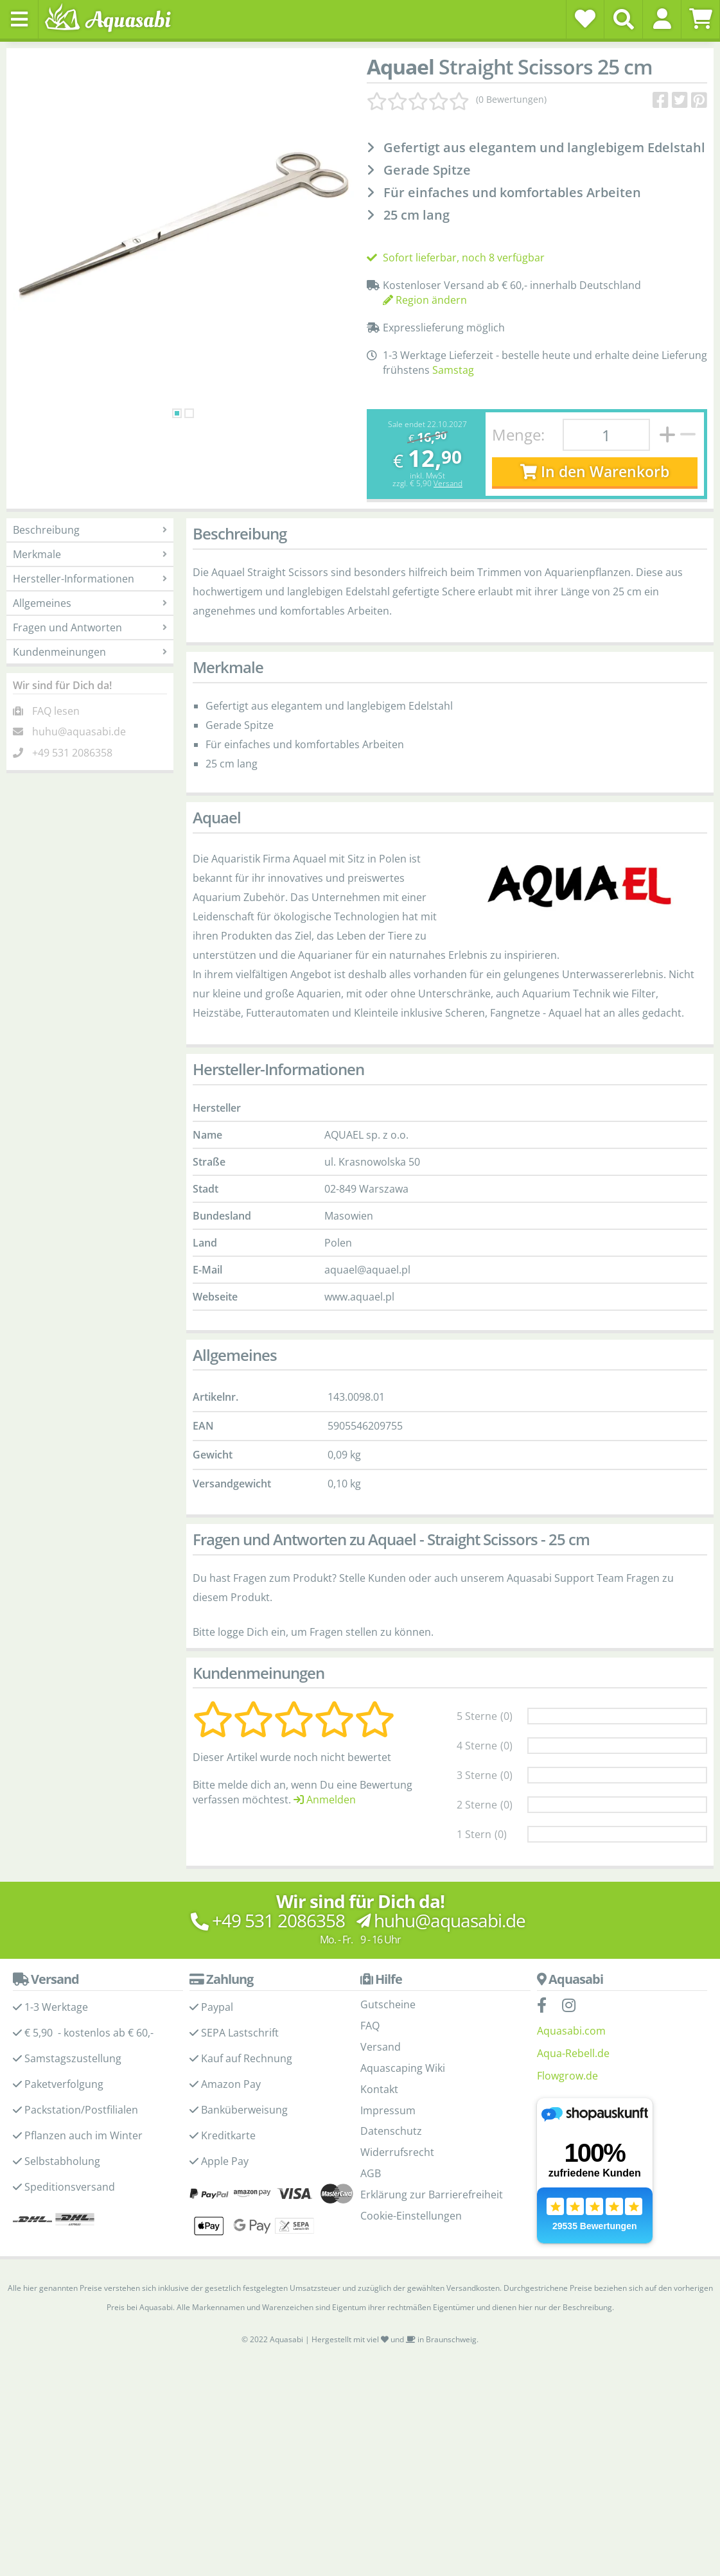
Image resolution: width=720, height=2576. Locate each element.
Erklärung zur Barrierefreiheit (431, 2194)
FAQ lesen (56, 711)
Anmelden (325, 1799)
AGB (370, 2173)
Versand (448, 483)
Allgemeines (90, 603)
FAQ (370, 2026)
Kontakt (379, 2089)
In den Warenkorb (594, 471)
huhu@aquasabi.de (79, 731)
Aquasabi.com (571, 2031)
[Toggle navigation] (19, 19)
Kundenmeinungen (90, 652)
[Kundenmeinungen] (457, 99)
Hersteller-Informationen (90, 579)
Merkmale (90, 554)
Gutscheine (388, 2004)
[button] (662, 18)
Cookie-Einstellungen (411, 2216)
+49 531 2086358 (72, 753)
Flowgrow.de (567, 2076)
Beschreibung (90, 530)
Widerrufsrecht (397, 2152)
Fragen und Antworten (90, 627)
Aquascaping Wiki (402, 2068)
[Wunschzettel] (585, 18)
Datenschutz (391, 2131)
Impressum (388, 2110)
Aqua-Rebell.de (573, 2053)
